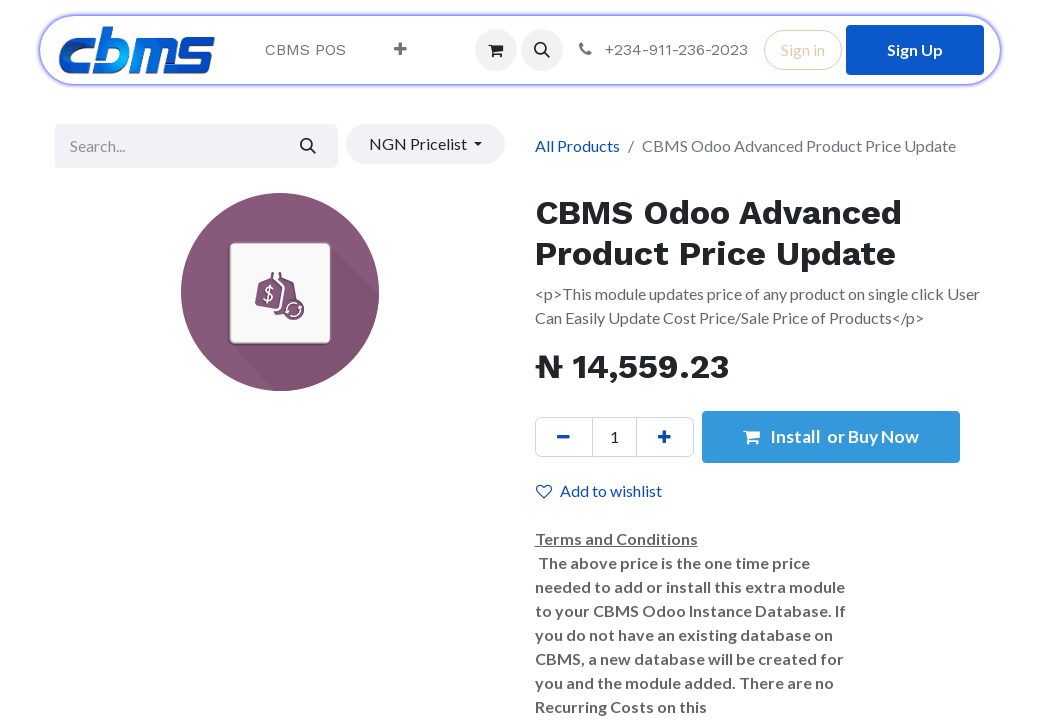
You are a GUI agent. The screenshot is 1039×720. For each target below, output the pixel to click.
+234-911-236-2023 (661, 49)
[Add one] (665, 437)
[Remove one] (564, 437)
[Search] (307, 146)
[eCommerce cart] (496, 50)
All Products (577, 145)
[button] (542, 50)
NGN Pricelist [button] (419, 143)
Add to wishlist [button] (599, 490)
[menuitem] (305, 50)
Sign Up (915, 49)
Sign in (803, 49)
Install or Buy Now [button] (831, 436)
